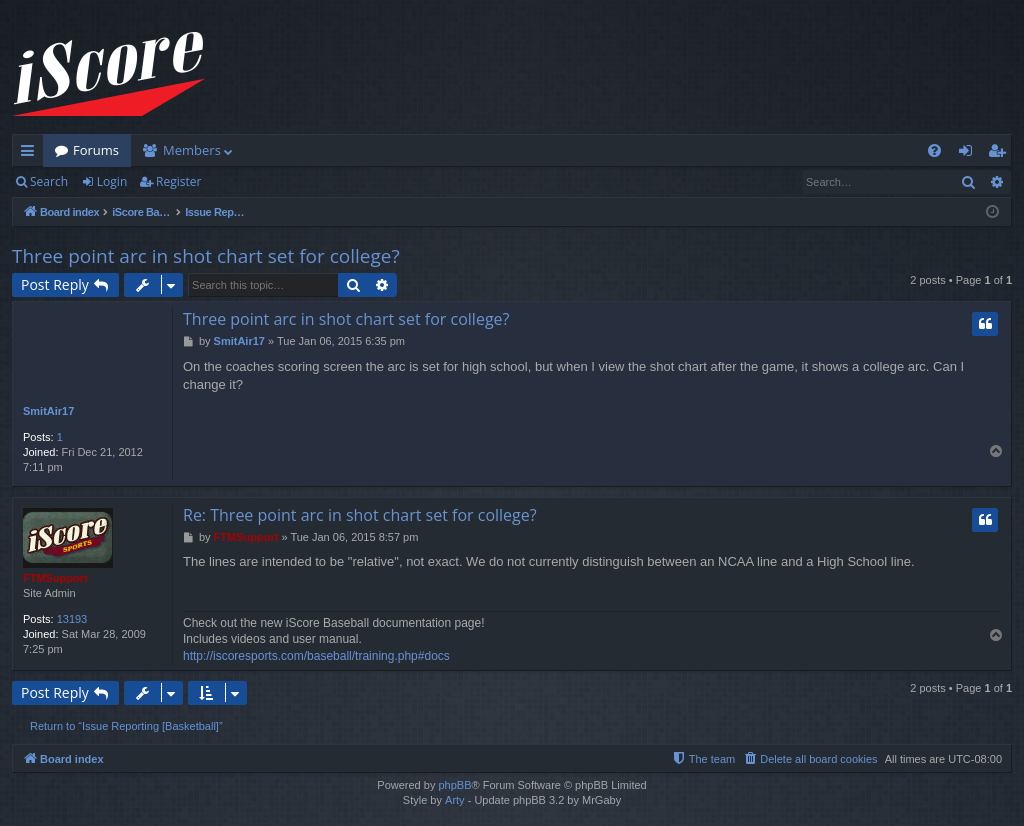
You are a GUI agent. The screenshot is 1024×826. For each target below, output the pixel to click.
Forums (96, 150)
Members (192, 150)
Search (49, 181)
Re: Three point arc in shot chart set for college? (360, 515)
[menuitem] (934, 150)
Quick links (31, 154)
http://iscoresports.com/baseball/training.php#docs (316, 656)
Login (112, 181)
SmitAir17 (48, 411)
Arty (455, 800)
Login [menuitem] (969, 154)
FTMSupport (55, 578)
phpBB (454, 785)
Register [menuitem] (1001, 154)
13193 (72, 619)
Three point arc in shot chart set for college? (206, 256)
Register (178, 181)
